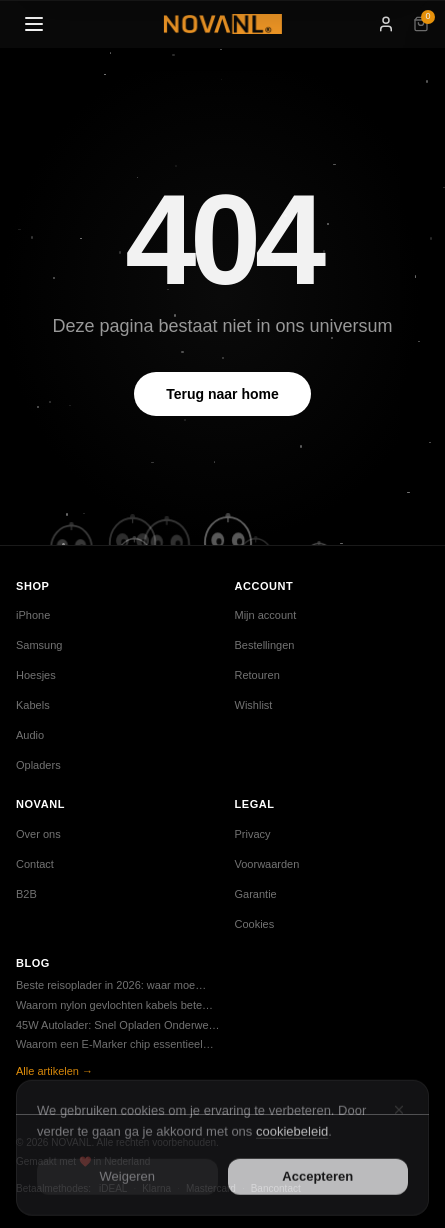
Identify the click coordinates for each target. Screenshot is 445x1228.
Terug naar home (222, 394)
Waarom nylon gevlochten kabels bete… (114, 1005)
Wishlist (254, 705)
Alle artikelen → (54, 1071)
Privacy (253, 834)
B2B (26, 894)
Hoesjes (36, 675)
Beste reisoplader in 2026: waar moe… (111, 985)
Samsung (39, 645)
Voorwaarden (267, 864)
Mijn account (266, 615)
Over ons (38, 834)
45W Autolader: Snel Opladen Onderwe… (118, 1025)
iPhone (33, 615)
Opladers (38, 765)
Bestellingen (265, 645)
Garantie (256, 894)
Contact (35, 864)
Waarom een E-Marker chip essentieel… (115, 1044)
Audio (30, 735)
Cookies (255, 924)
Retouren (257, 675)
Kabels (33, 705)
